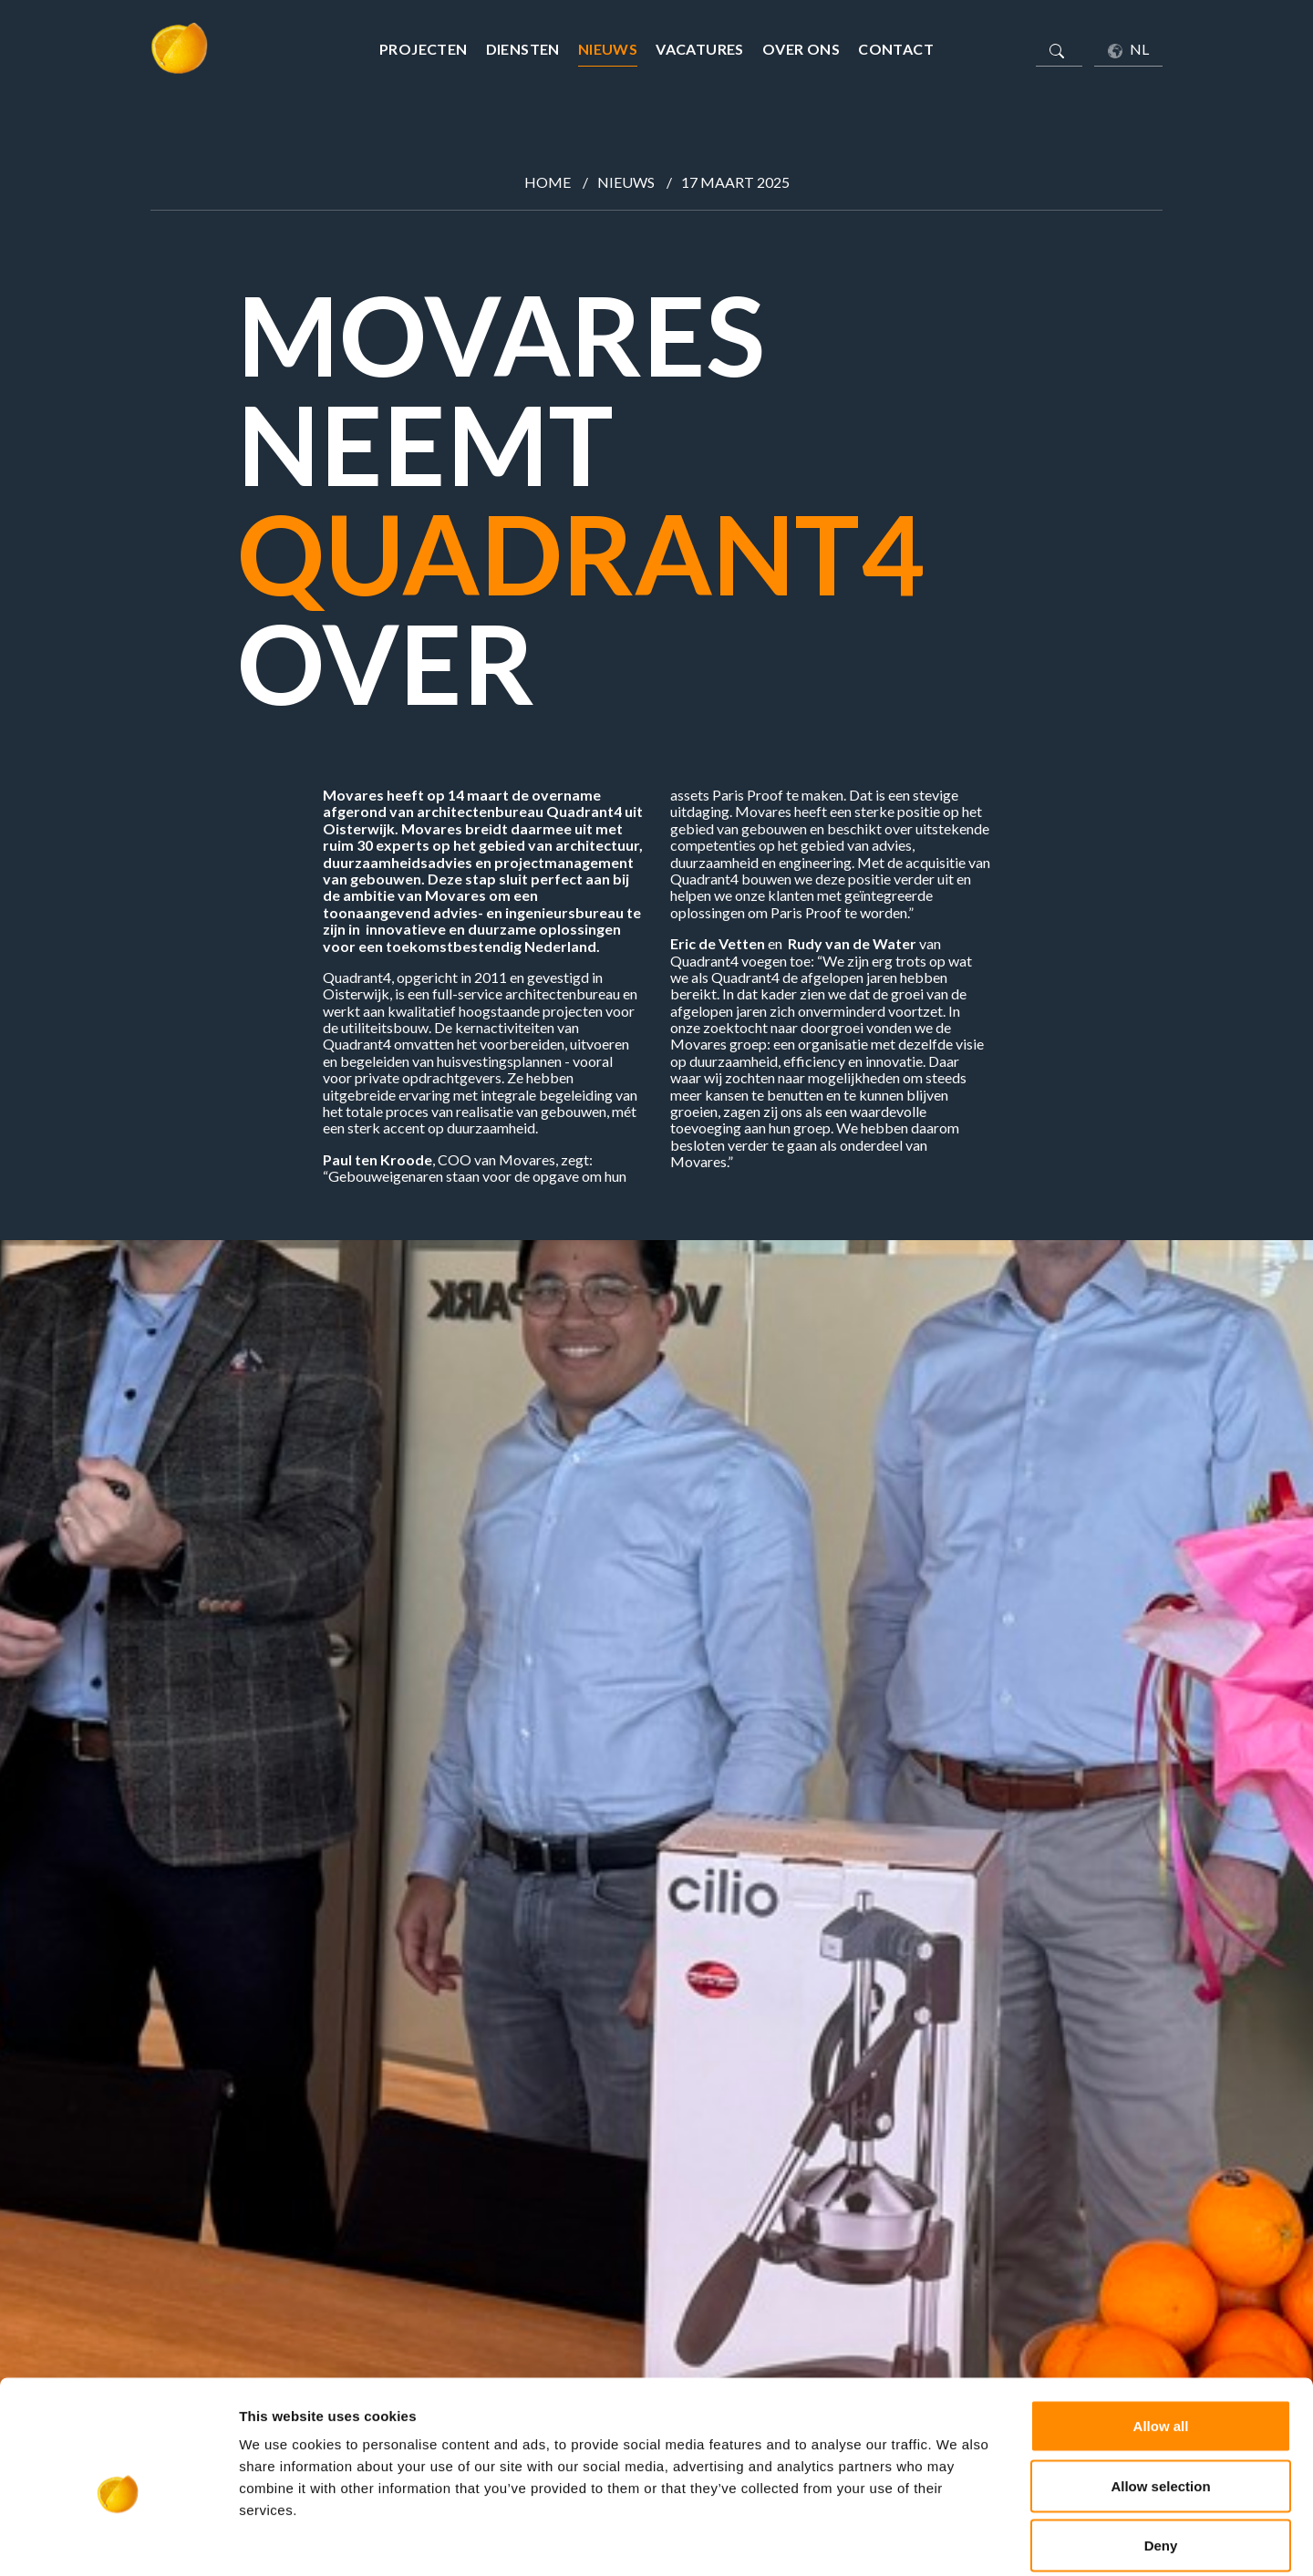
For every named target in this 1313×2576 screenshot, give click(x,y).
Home (547, 182)
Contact (896, 48)
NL (1128, 49)
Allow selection (1160, 2397)
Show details (957, 2540)
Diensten (523, 48)
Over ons (801, 48)
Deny (1161, 2456)
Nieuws (607, 48)
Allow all (1161, 2336)
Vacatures (700, 48)
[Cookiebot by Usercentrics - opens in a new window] (118, 2540)
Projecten (423, 48)
